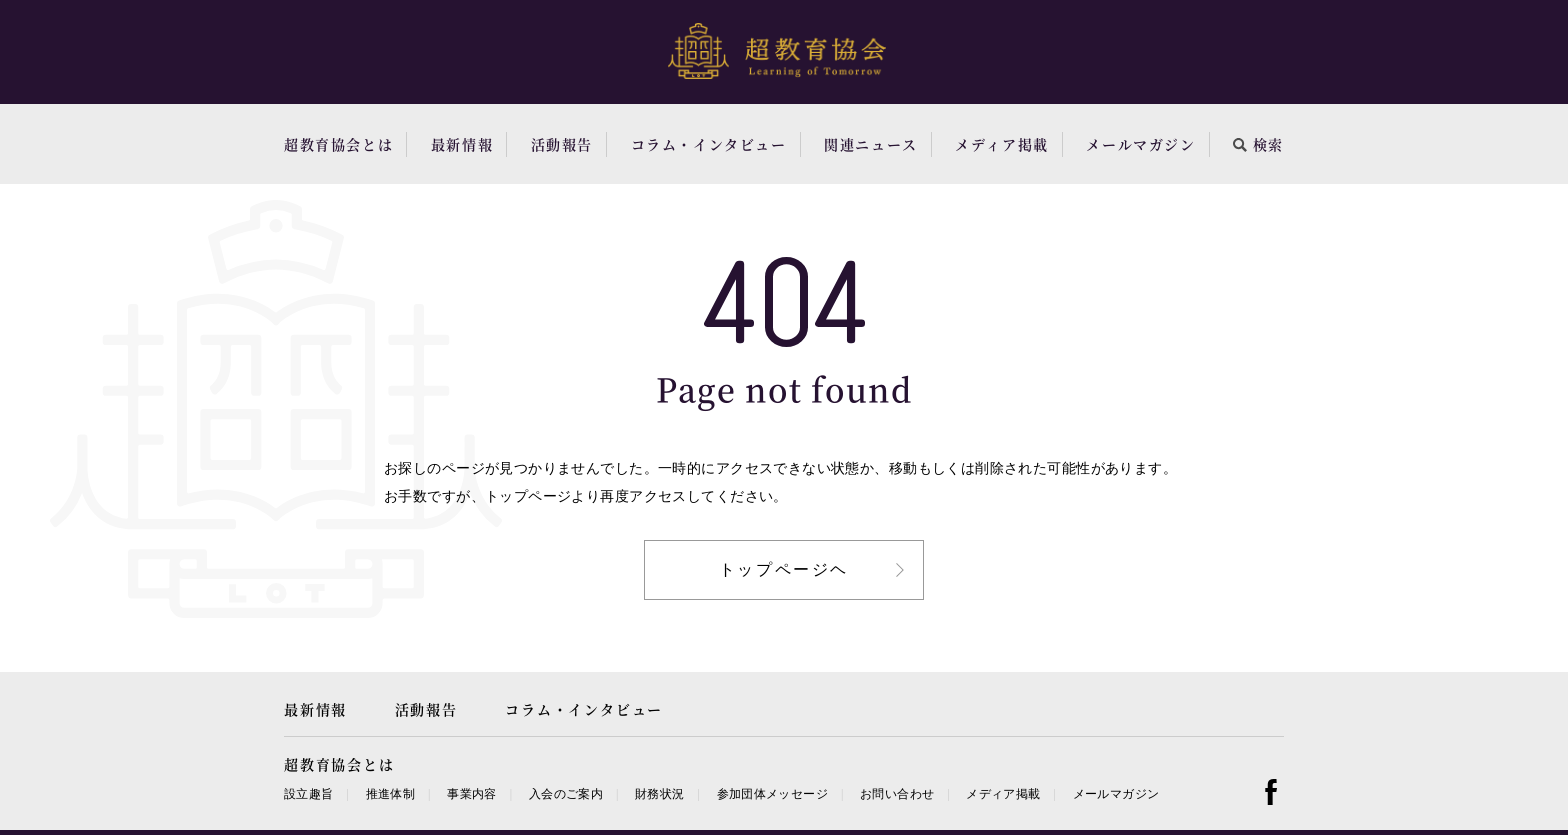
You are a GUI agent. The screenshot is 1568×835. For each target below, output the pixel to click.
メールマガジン (1140, 144)
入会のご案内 (566, 794)
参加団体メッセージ (772, 794)
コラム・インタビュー (709, 144)
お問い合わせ (897, 794)
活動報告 (562, 144)
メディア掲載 (1002, 144)
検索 (1258, 144)
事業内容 (471, 794)
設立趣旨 (308, 794)
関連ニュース (871, 144)
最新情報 (462, 144)
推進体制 (390, 794)
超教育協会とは (338, 144)
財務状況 (659, 794)
